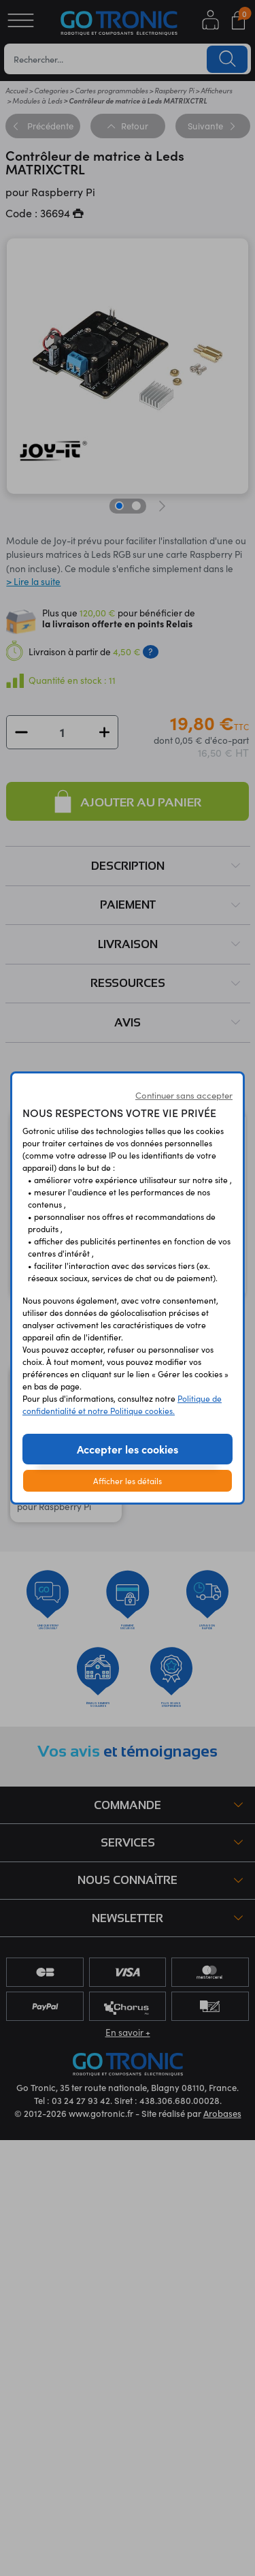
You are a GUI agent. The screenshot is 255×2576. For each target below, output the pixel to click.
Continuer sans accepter (184, 1095)
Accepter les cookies (127, 1448)
